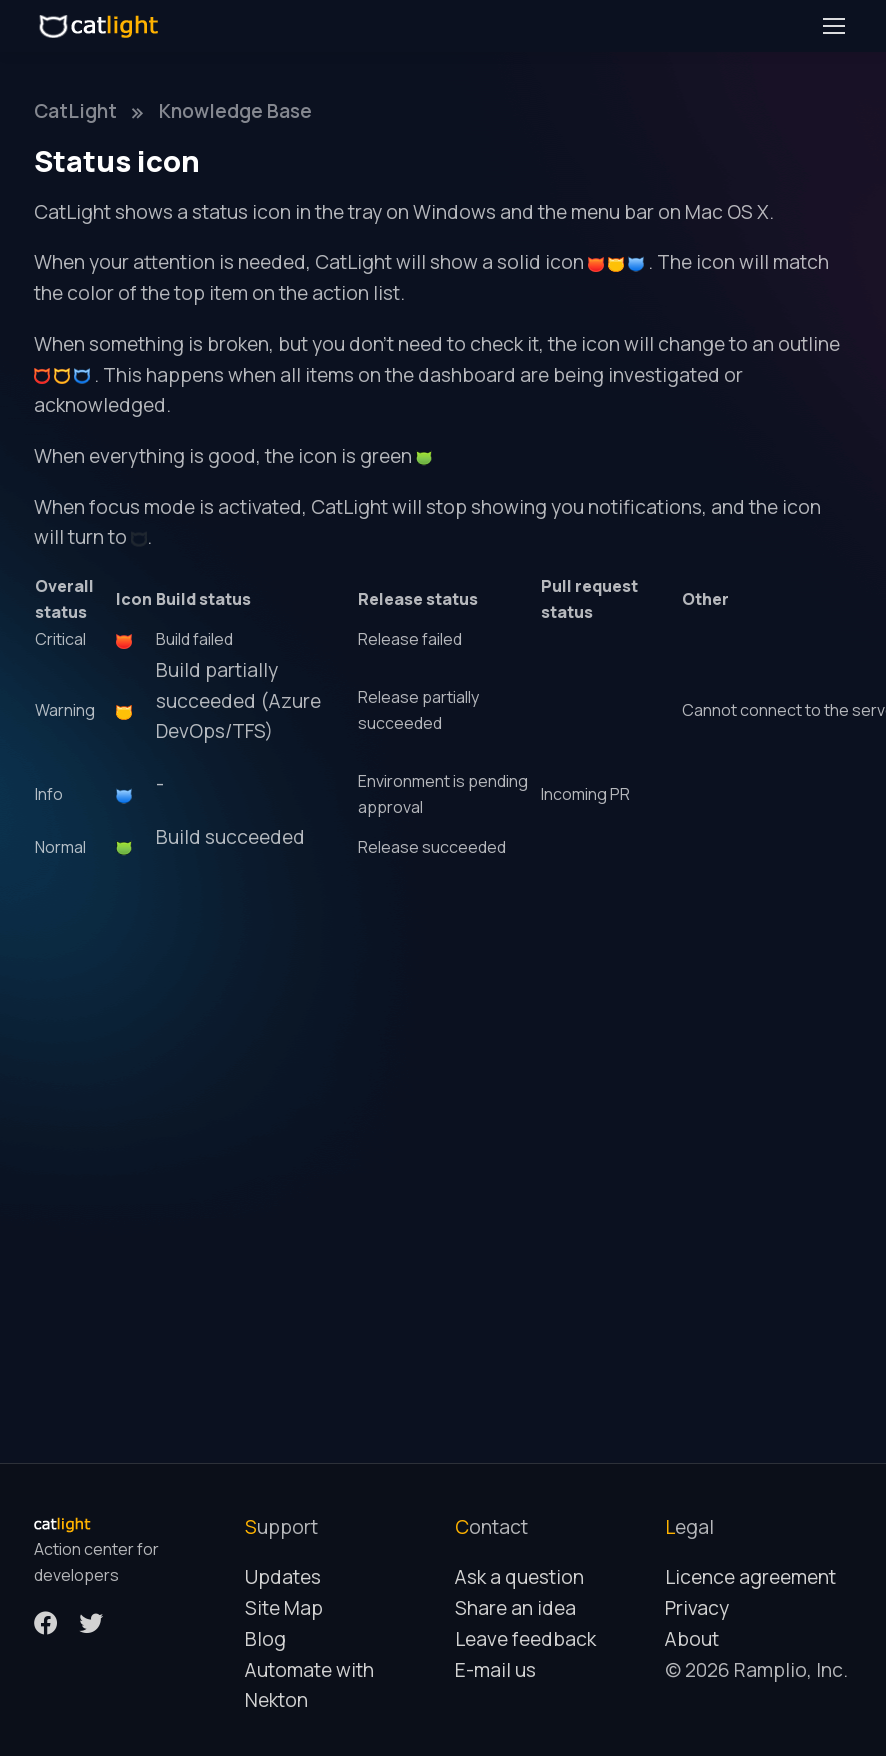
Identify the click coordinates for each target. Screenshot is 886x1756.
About (692, 1639)
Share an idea (515, 1608)
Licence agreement (750, 1577)
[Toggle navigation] (833, 26)
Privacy (697, 1608)
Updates (283, 1577)
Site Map (284, 1608)
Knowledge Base (235, 111)
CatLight (75, 111)
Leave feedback (525, 1639)
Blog (265, 1639)
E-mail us (495, 1670)
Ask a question (519, 1577)
